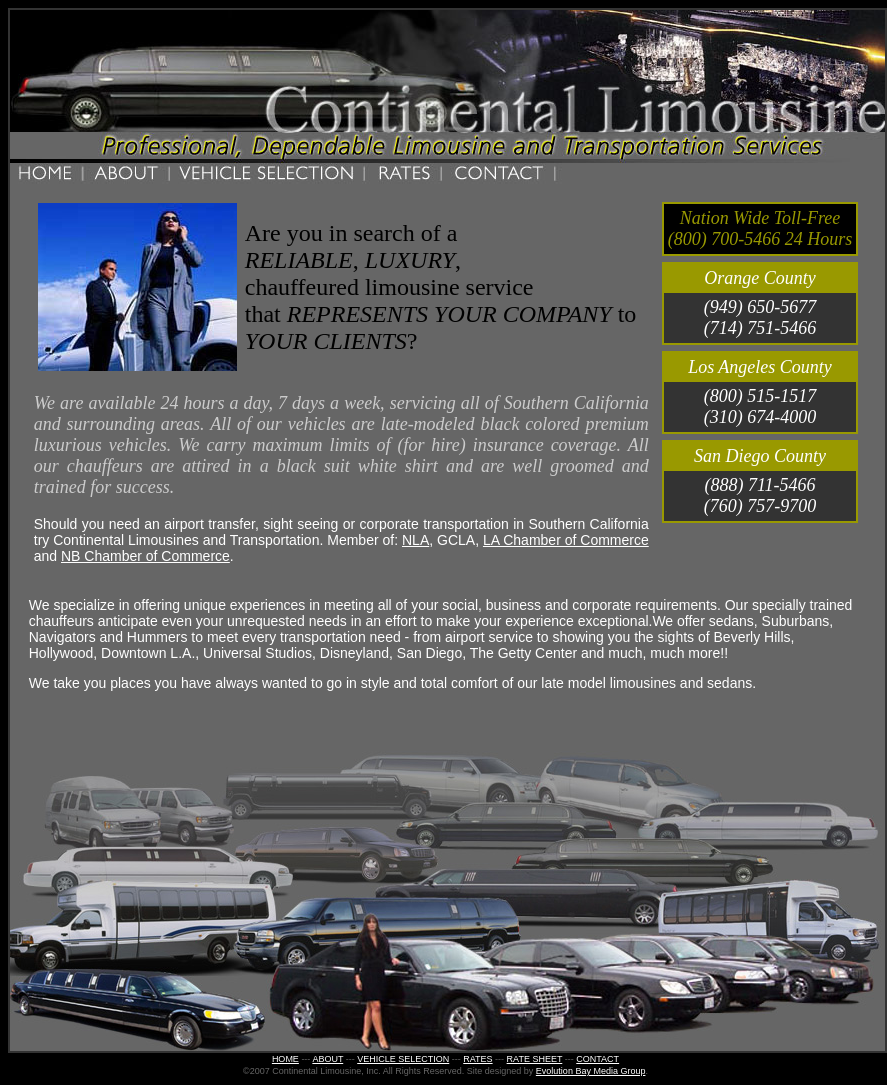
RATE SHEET (535, 1059)
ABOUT (327, 1059)
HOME (285, 1059)
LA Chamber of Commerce (566, 540)
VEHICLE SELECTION (403, 1059)
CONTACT (597, 1059)
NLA (415, 540)
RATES (477, 1059)
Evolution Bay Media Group (591, 1071)
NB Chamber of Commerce (145, 556)
